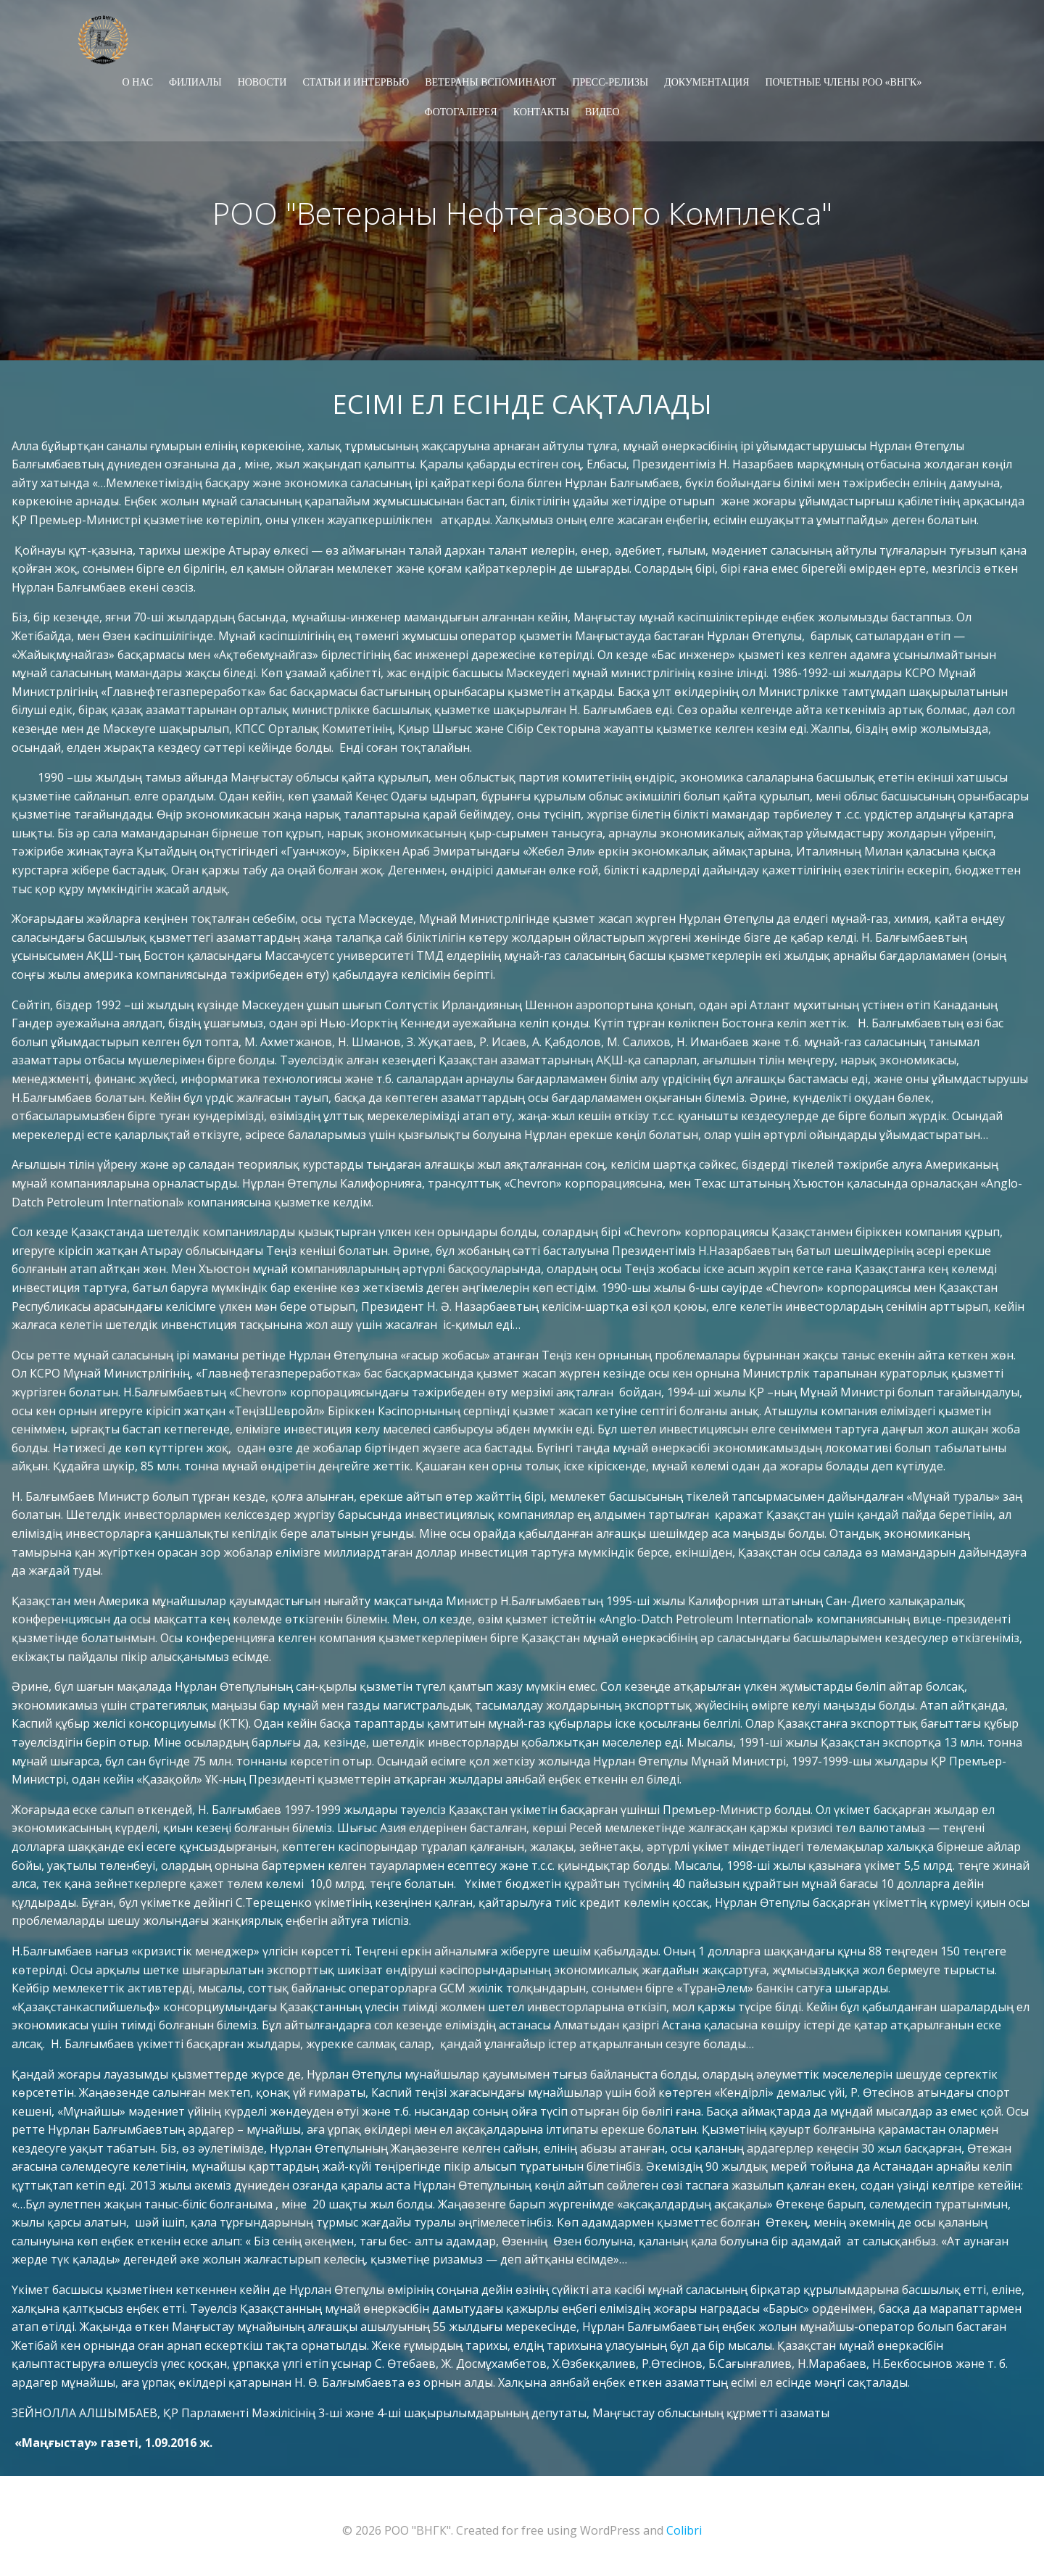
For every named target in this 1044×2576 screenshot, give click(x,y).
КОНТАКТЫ (541, 109)
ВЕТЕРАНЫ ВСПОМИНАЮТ (490, 80)
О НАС (138, 80)
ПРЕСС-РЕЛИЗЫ (610, 80)
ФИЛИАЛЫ (195, 80)
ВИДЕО (602, 109)
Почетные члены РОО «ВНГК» (843, 80)
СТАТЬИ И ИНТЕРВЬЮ (355, 80)
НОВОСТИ (262, 80)
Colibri (684, 2532)
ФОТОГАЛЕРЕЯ (460, 109)
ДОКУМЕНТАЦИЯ (706, 80)
